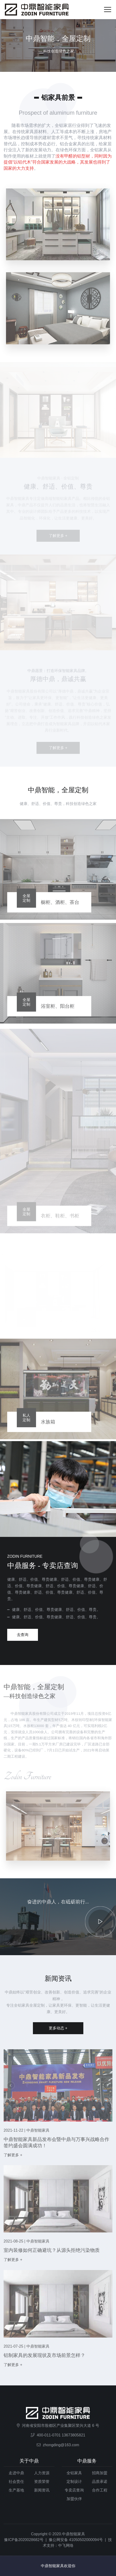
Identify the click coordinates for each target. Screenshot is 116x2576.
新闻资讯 (41, 2490)
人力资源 (41, 2473)
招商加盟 (99, 2473)
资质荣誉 (41, 2482)
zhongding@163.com (61, 2445)
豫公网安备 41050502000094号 (76, 2540)
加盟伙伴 (74, 2499)
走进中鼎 (16, 2473)
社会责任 (16, 2482)
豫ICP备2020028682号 (23, 2540)
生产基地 (16, 2490)
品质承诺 (99, 2482)
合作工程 (99, 2490)
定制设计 (74, 2482)
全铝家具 (74, 2473)
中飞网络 (65, 2545)
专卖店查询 (74, 2490)
